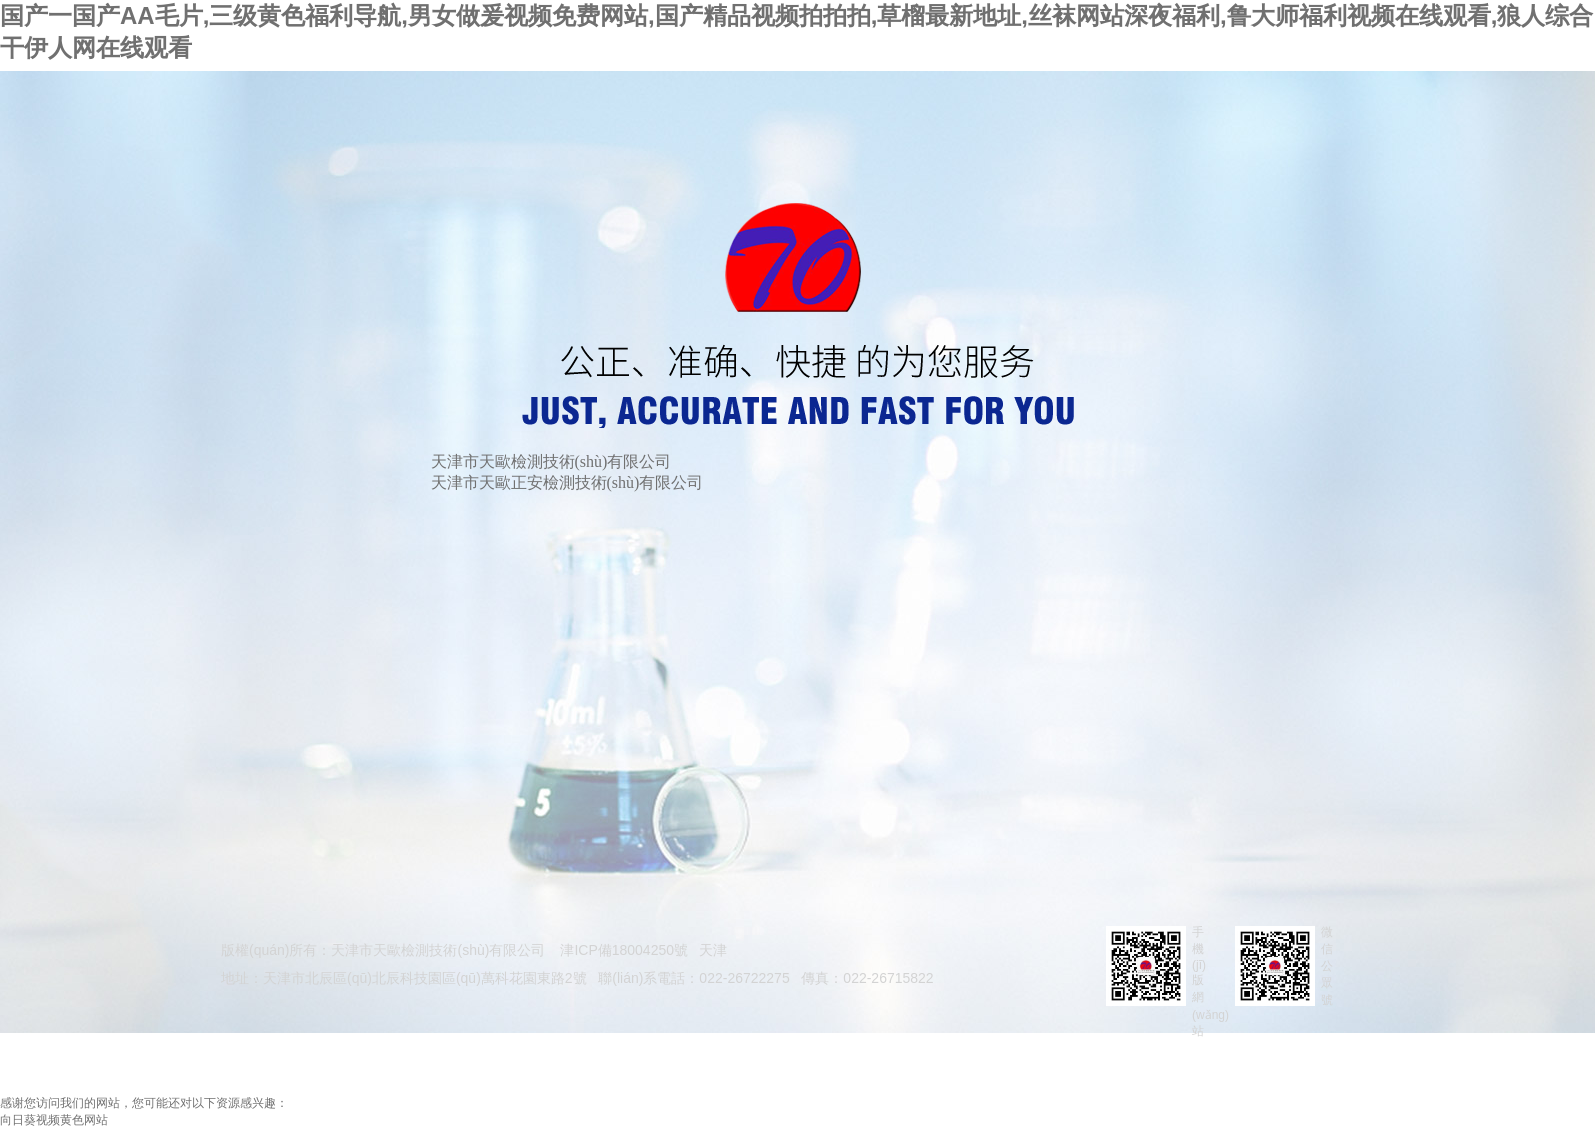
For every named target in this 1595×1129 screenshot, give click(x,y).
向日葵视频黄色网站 (54, 1120)
